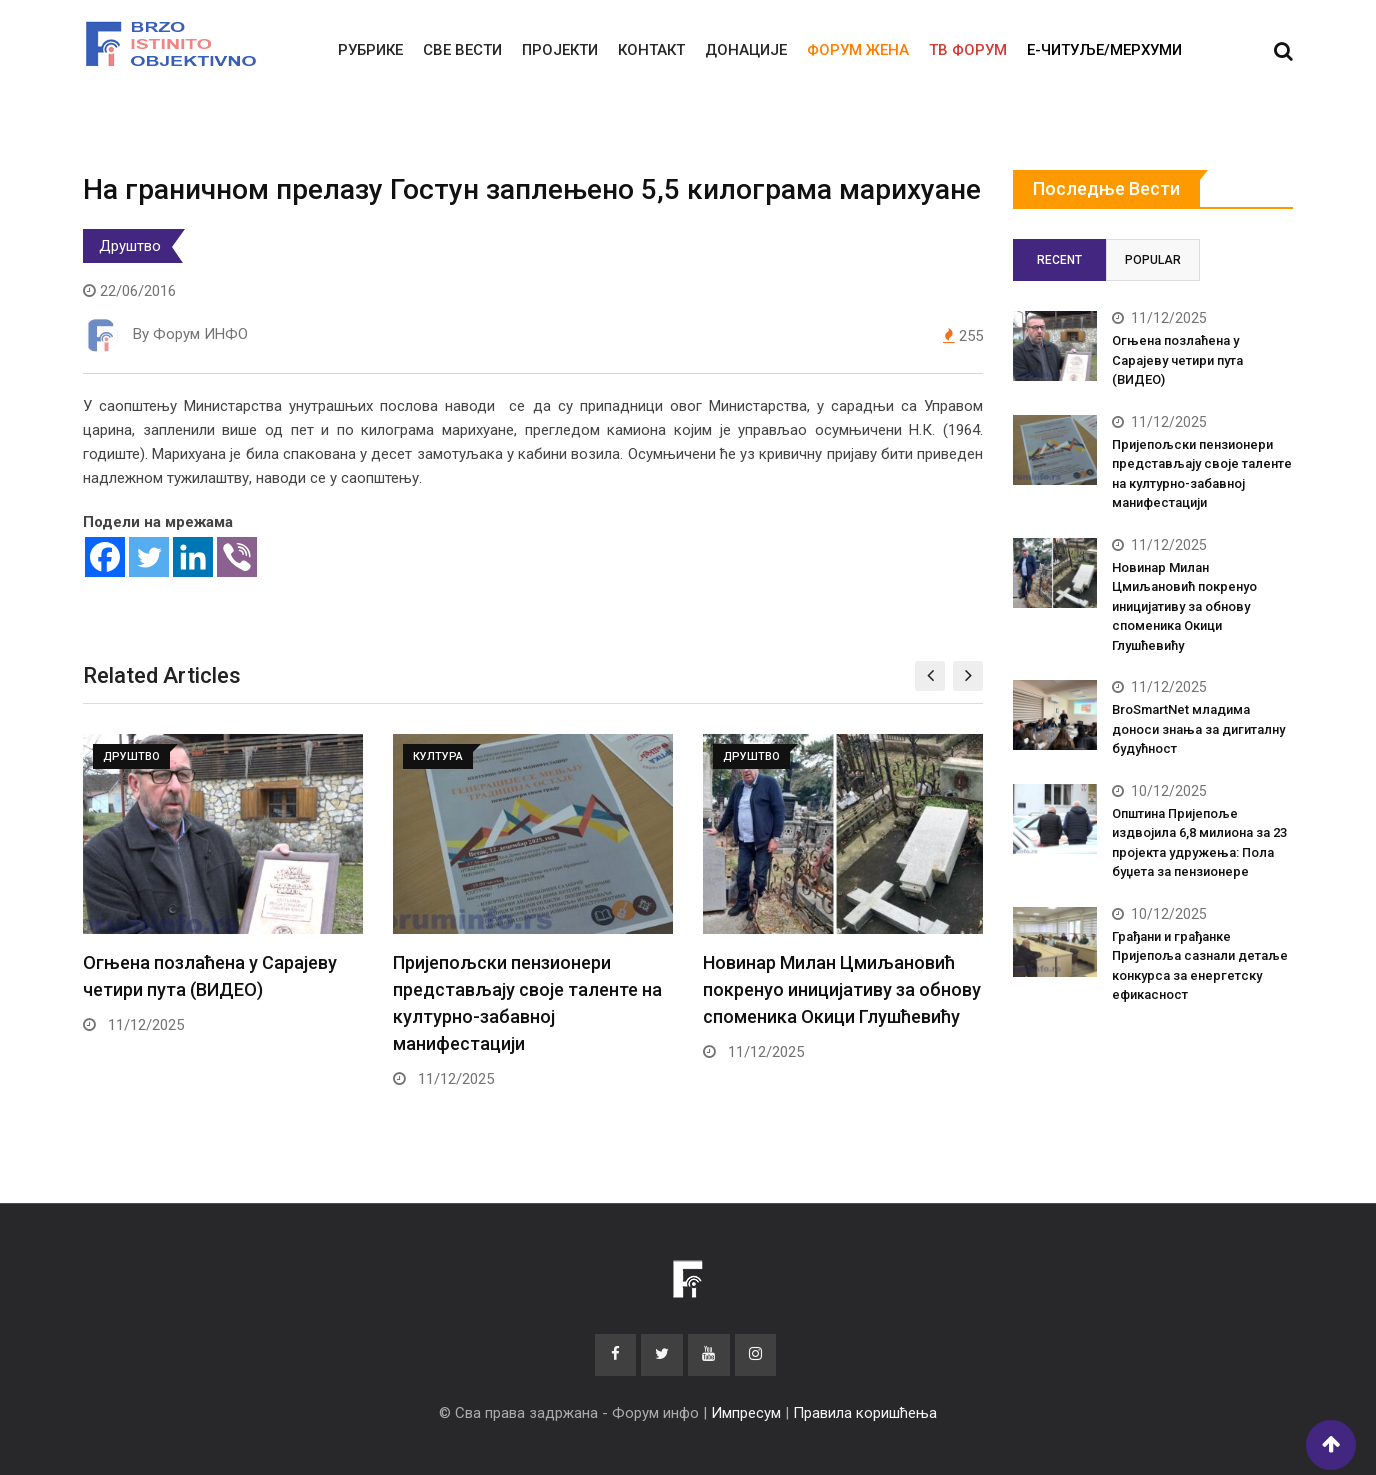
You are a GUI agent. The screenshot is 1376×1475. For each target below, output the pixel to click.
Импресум (746, 1413)
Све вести (462, 50)
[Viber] (237, 557)
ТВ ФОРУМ (968, 50)
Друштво (130, 246)
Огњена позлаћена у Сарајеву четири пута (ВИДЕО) (1177, 360)
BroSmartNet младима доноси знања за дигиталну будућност (1198, 729)
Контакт (651, 50)
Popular (1153, 260)
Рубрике (370, 50)
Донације (746, 50)
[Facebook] (105, 557)
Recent (1059, 260)
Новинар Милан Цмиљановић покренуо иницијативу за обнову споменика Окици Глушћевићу (842, 989)
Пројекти (560, 50)
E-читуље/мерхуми (1104, 50)
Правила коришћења (865, 1413)
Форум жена (858, 50)
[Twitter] (149, 557)
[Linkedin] (193, 557)
